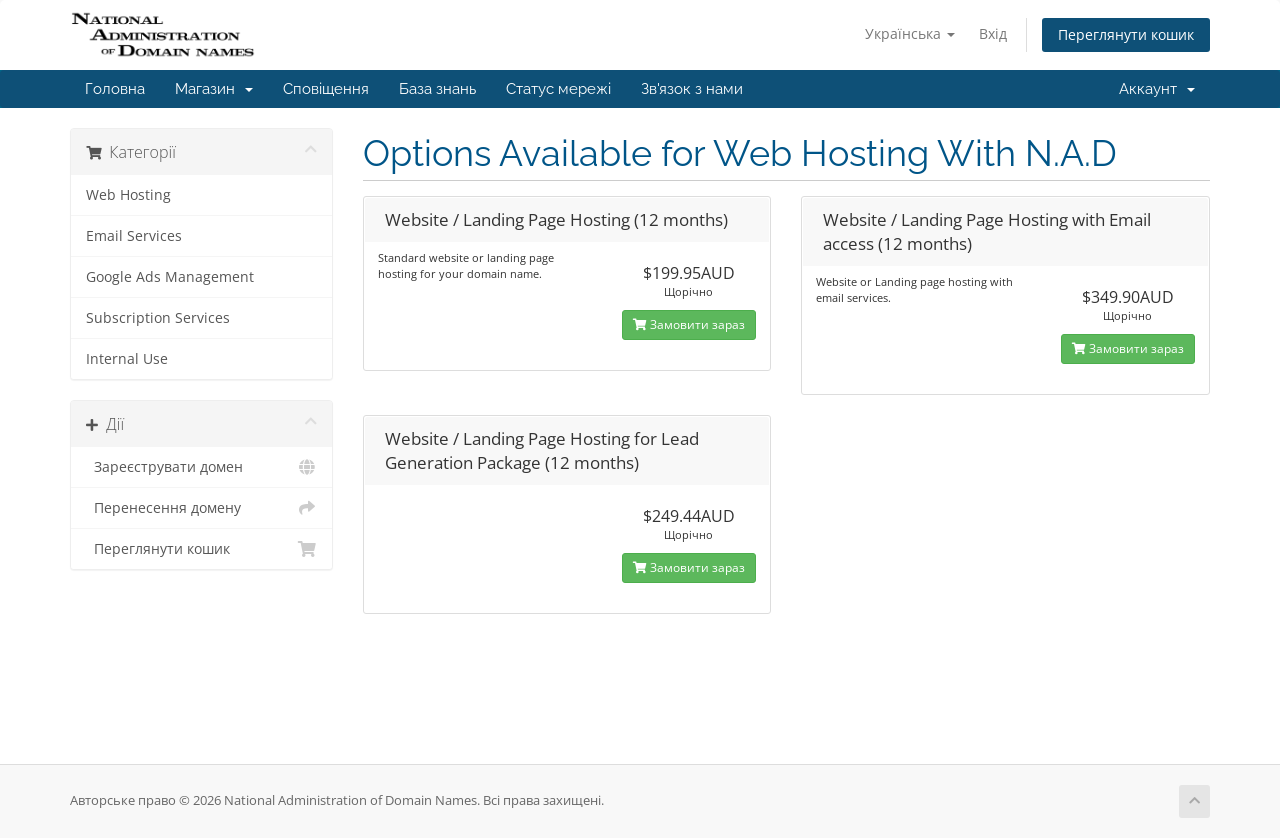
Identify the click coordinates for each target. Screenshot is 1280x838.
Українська (910, 33)
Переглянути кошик (1126, 34)
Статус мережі (558, 89)
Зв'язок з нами (692, 89)
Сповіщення (326, 89)
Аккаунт (1157, 89)
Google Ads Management (170, 277)
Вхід (993, 33)
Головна (115, 89)
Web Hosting (128, 195)
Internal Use (127, 359)
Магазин (214, 89)
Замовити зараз (689, 324)
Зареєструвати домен (201, 467)
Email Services (134, 236)
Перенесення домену (201, 508)
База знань (437, 89)
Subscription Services (158, 318)
